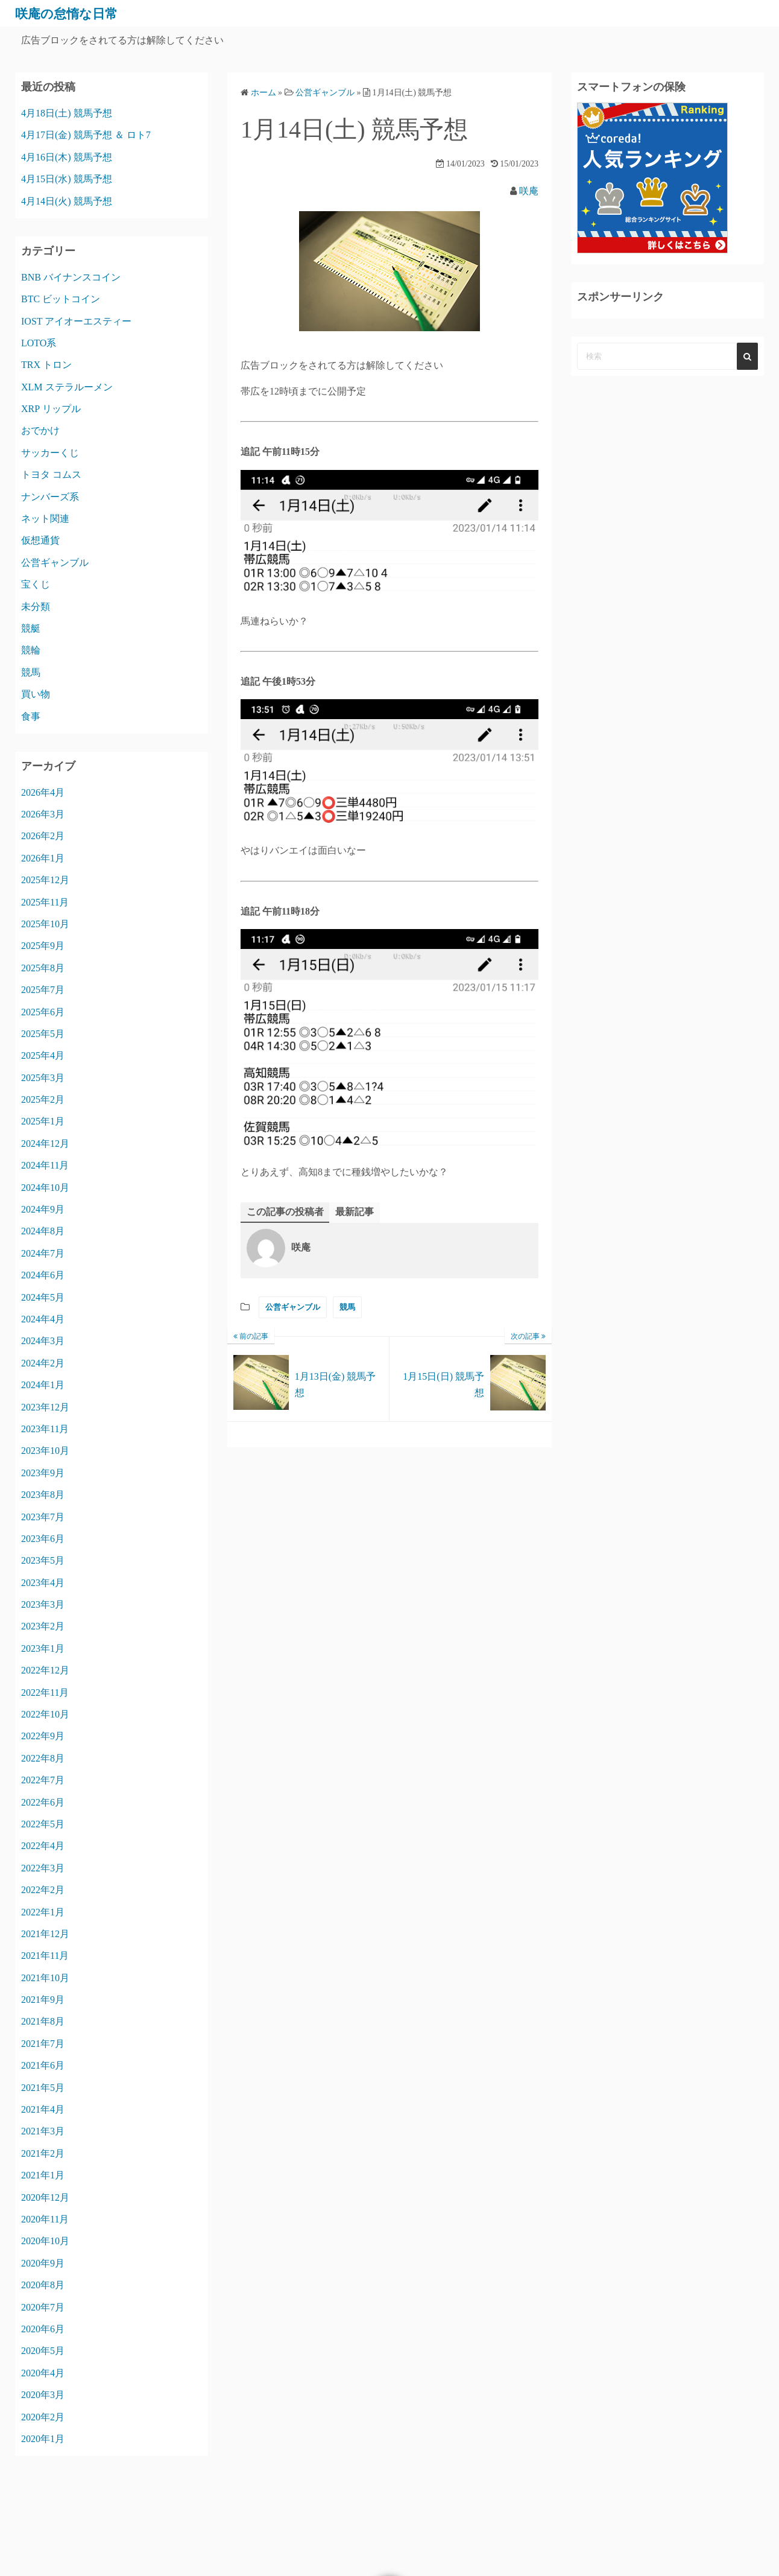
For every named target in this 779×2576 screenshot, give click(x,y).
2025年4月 (43, 1055)
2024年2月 (43, 1363)
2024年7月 (43, 1253)
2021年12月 (45, 1934)
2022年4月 (43, 1846)
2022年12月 (45, 1670)
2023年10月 (45, 1450)
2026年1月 (43, 858)
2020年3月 (43, 2395)
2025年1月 (43, 1121)
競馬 (347, 1307)
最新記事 (354, 1212)
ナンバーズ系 (50, 497)
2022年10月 (45, 1714)
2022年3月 (43, 1868)
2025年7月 (43, 990)
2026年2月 (43, 836)
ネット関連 (45, 518)
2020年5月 (43, 2351)
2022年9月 (43, 1736)
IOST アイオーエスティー (76, 321)
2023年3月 (43, 1604)
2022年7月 (43, 1780)
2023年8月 (43, 1494)
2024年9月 (43, 1209)
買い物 (35, 694)
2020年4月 (43, 2373)
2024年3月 (43, 1341)
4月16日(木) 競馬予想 (66, 157)
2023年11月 (45, 1429)
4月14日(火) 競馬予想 (66, 201)
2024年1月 (43, 1385)
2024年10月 (45, 1187)
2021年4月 (43, 2109)
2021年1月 (43, 2175)
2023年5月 (43, 1560)
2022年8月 (43, 1758)
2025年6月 (43, 1012)
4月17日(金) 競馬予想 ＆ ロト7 (86, 135)
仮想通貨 (40, 540)
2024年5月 (43, 1297)
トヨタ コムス (51, 474)
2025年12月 (45, 880)
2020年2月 (43, 2417)
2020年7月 (43, 2307)
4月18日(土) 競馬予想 (66, 113)
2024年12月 (45, 1143)
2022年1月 (43, 1912)
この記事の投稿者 (285, 1212)
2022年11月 (45, 1692)
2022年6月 (43, 1802)
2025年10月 (45, 924)
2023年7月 (43, 1517)
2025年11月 (45, 902)
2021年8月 (43, 2021)
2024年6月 (43, 1275)
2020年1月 (43, 2439)
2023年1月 (43, 1648)
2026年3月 (43, 814)
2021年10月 (45, 1978)
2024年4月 (43, 1319)
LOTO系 (38, 343)
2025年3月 (43, 1078)
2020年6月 (43, 2329)
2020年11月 (45, 2219)
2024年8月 (43, 1231)
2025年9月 (43, 946)
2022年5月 (43, 1824)
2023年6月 (43, 1539)
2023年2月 (43, 1626)
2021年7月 (43, 2043)
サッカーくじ (50, 453)
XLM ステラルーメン (67, 387)
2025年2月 (43, 1099)
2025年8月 (43, 968)
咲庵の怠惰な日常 (73, 13)
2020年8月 (43, 2285)
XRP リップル (51, 409)
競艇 (30, 628)
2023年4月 (43, 1583)
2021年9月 (43, 1999)
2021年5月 (43, 2088)
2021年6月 (43, 2065)
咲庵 (528, 191)
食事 (30, 716)
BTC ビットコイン (60, 299)
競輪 (30, 650)
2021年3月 (43, 2131)
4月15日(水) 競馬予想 (66, 179)
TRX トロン (46, 365)
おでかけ (40, 430)
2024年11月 (45, 1165)
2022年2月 (43, 1890)
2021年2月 (43, 2153)
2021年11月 (45, 1955)
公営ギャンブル (292, 1307)
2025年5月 (43, 1034)
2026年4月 (43, 792)
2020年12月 (45, 2197)
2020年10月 (45, 2241)
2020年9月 (43, 2263)
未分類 (35, 606)
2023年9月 (43, 1473)
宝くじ (35, 584)
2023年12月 (45, 1407)
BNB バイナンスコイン (71, 277)
